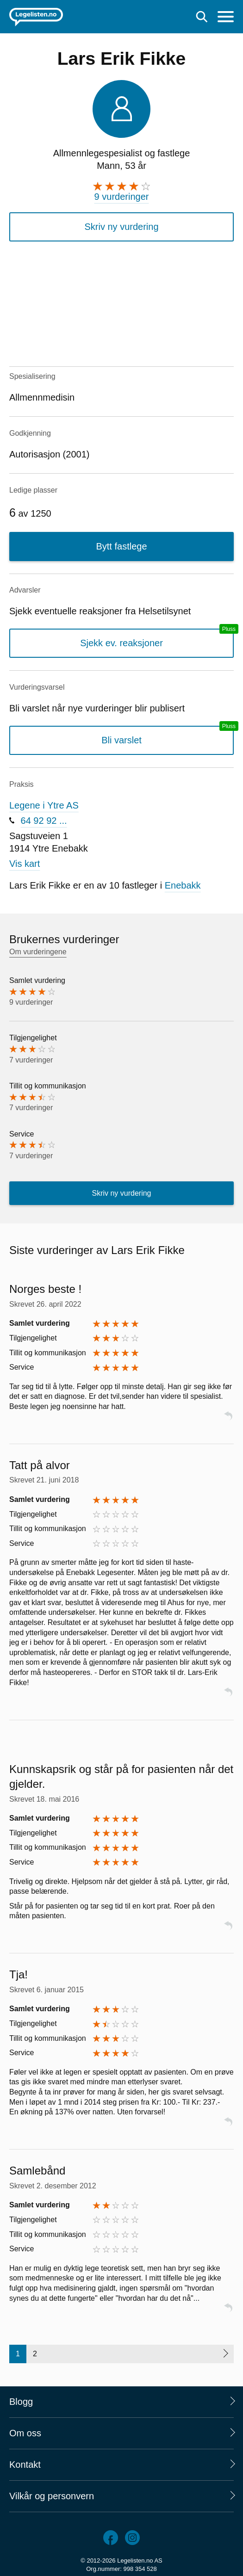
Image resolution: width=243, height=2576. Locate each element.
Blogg (21, 2402)
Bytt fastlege (121, 546)
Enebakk (183, 885)
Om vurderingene (38, 952)
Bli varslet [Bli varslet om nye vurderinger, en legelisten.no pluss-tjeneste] (121, 740)
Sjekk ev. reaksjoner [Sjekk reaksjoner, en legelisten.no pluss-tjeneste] (121, 643)
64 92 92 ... (44, 820)
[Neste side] (225, 2354)
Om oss (25, 2433)
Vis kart (24, 864)
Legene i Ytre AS (44, 805)
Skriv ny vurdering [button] (121, 227)
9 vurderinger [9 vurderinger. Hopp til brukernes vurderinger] (121, 197)
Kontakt (25, 2464)
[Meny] (226, 17)
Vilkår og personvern (51, 2496)
